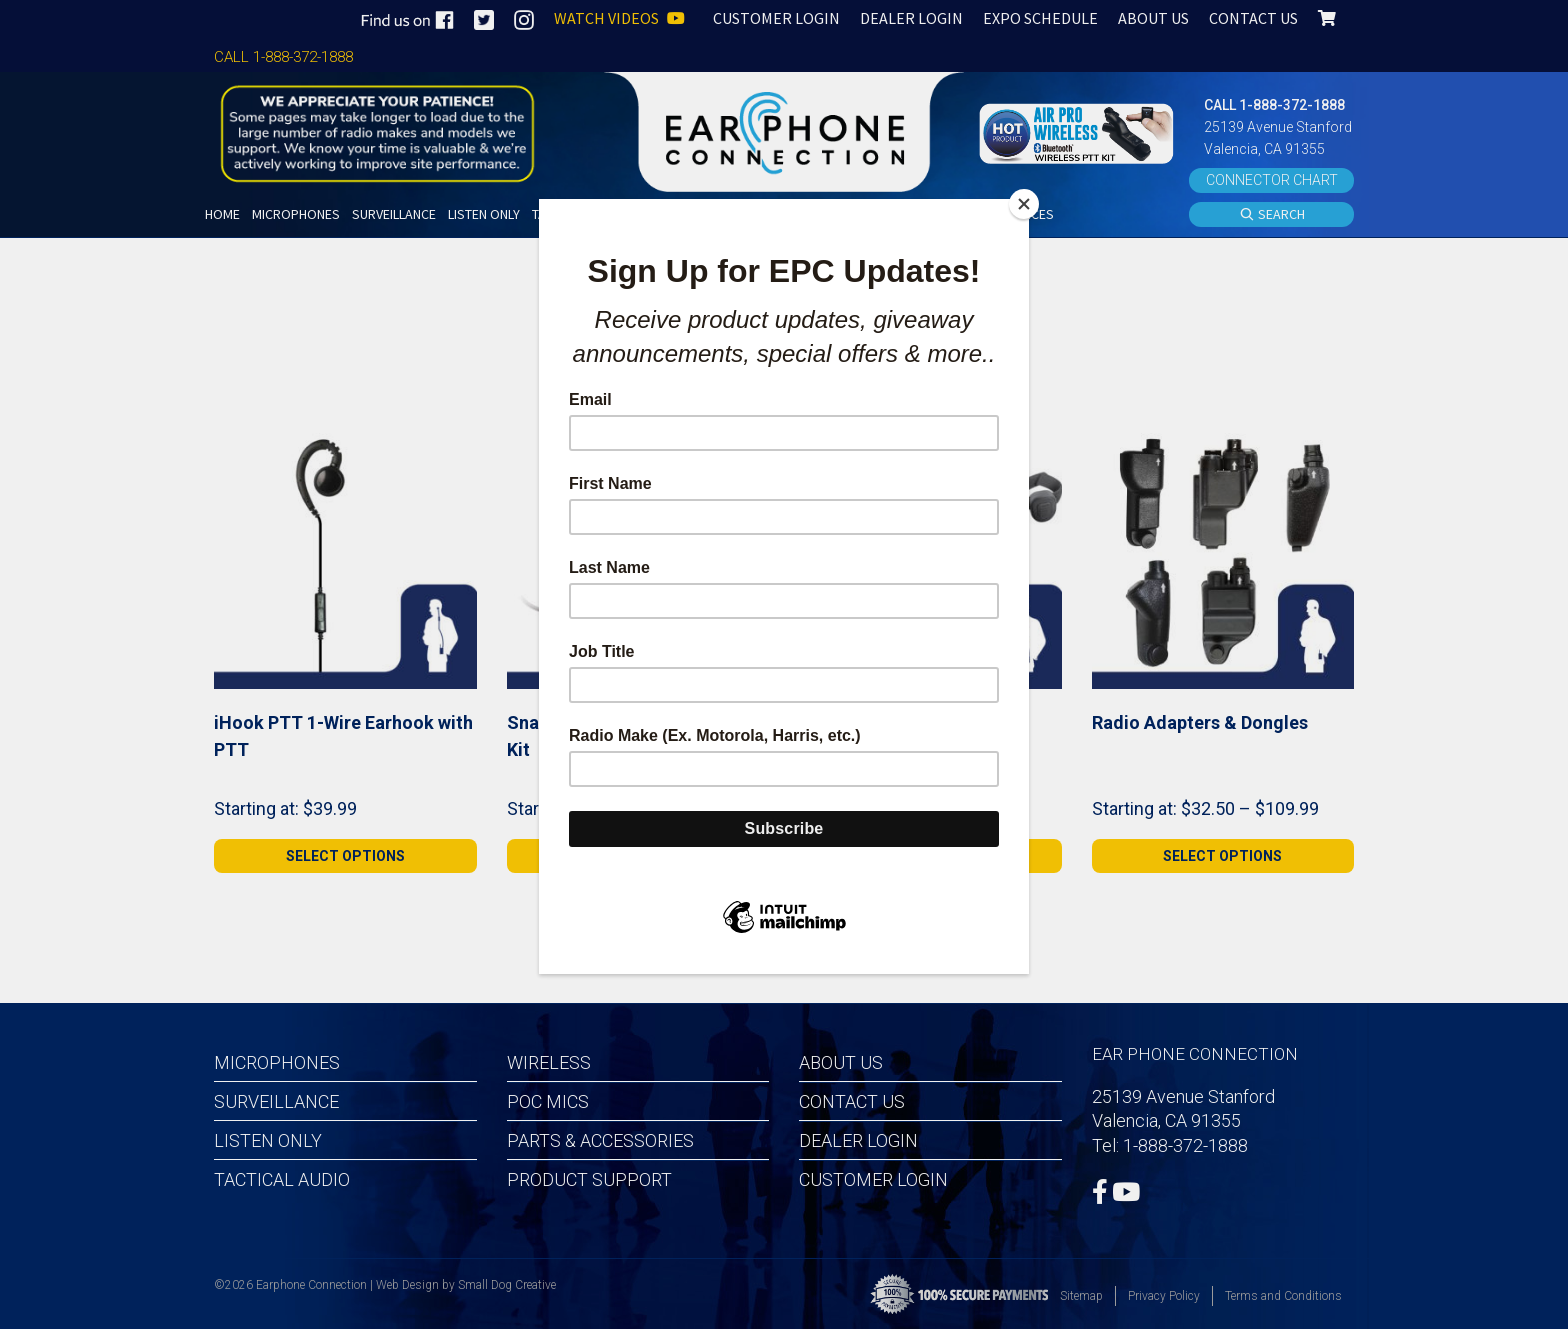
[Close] (1024, 204)
